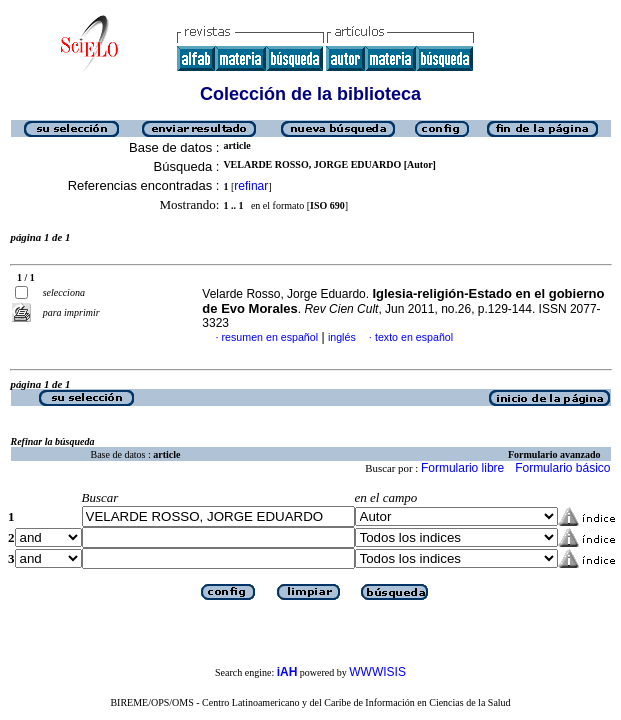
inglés (342, 337)
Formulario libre (462, 468)
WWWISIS (377, 672)
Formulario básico (562, 468)
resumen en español (270, 337)
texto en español (414, 337)
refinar (251, 186)
